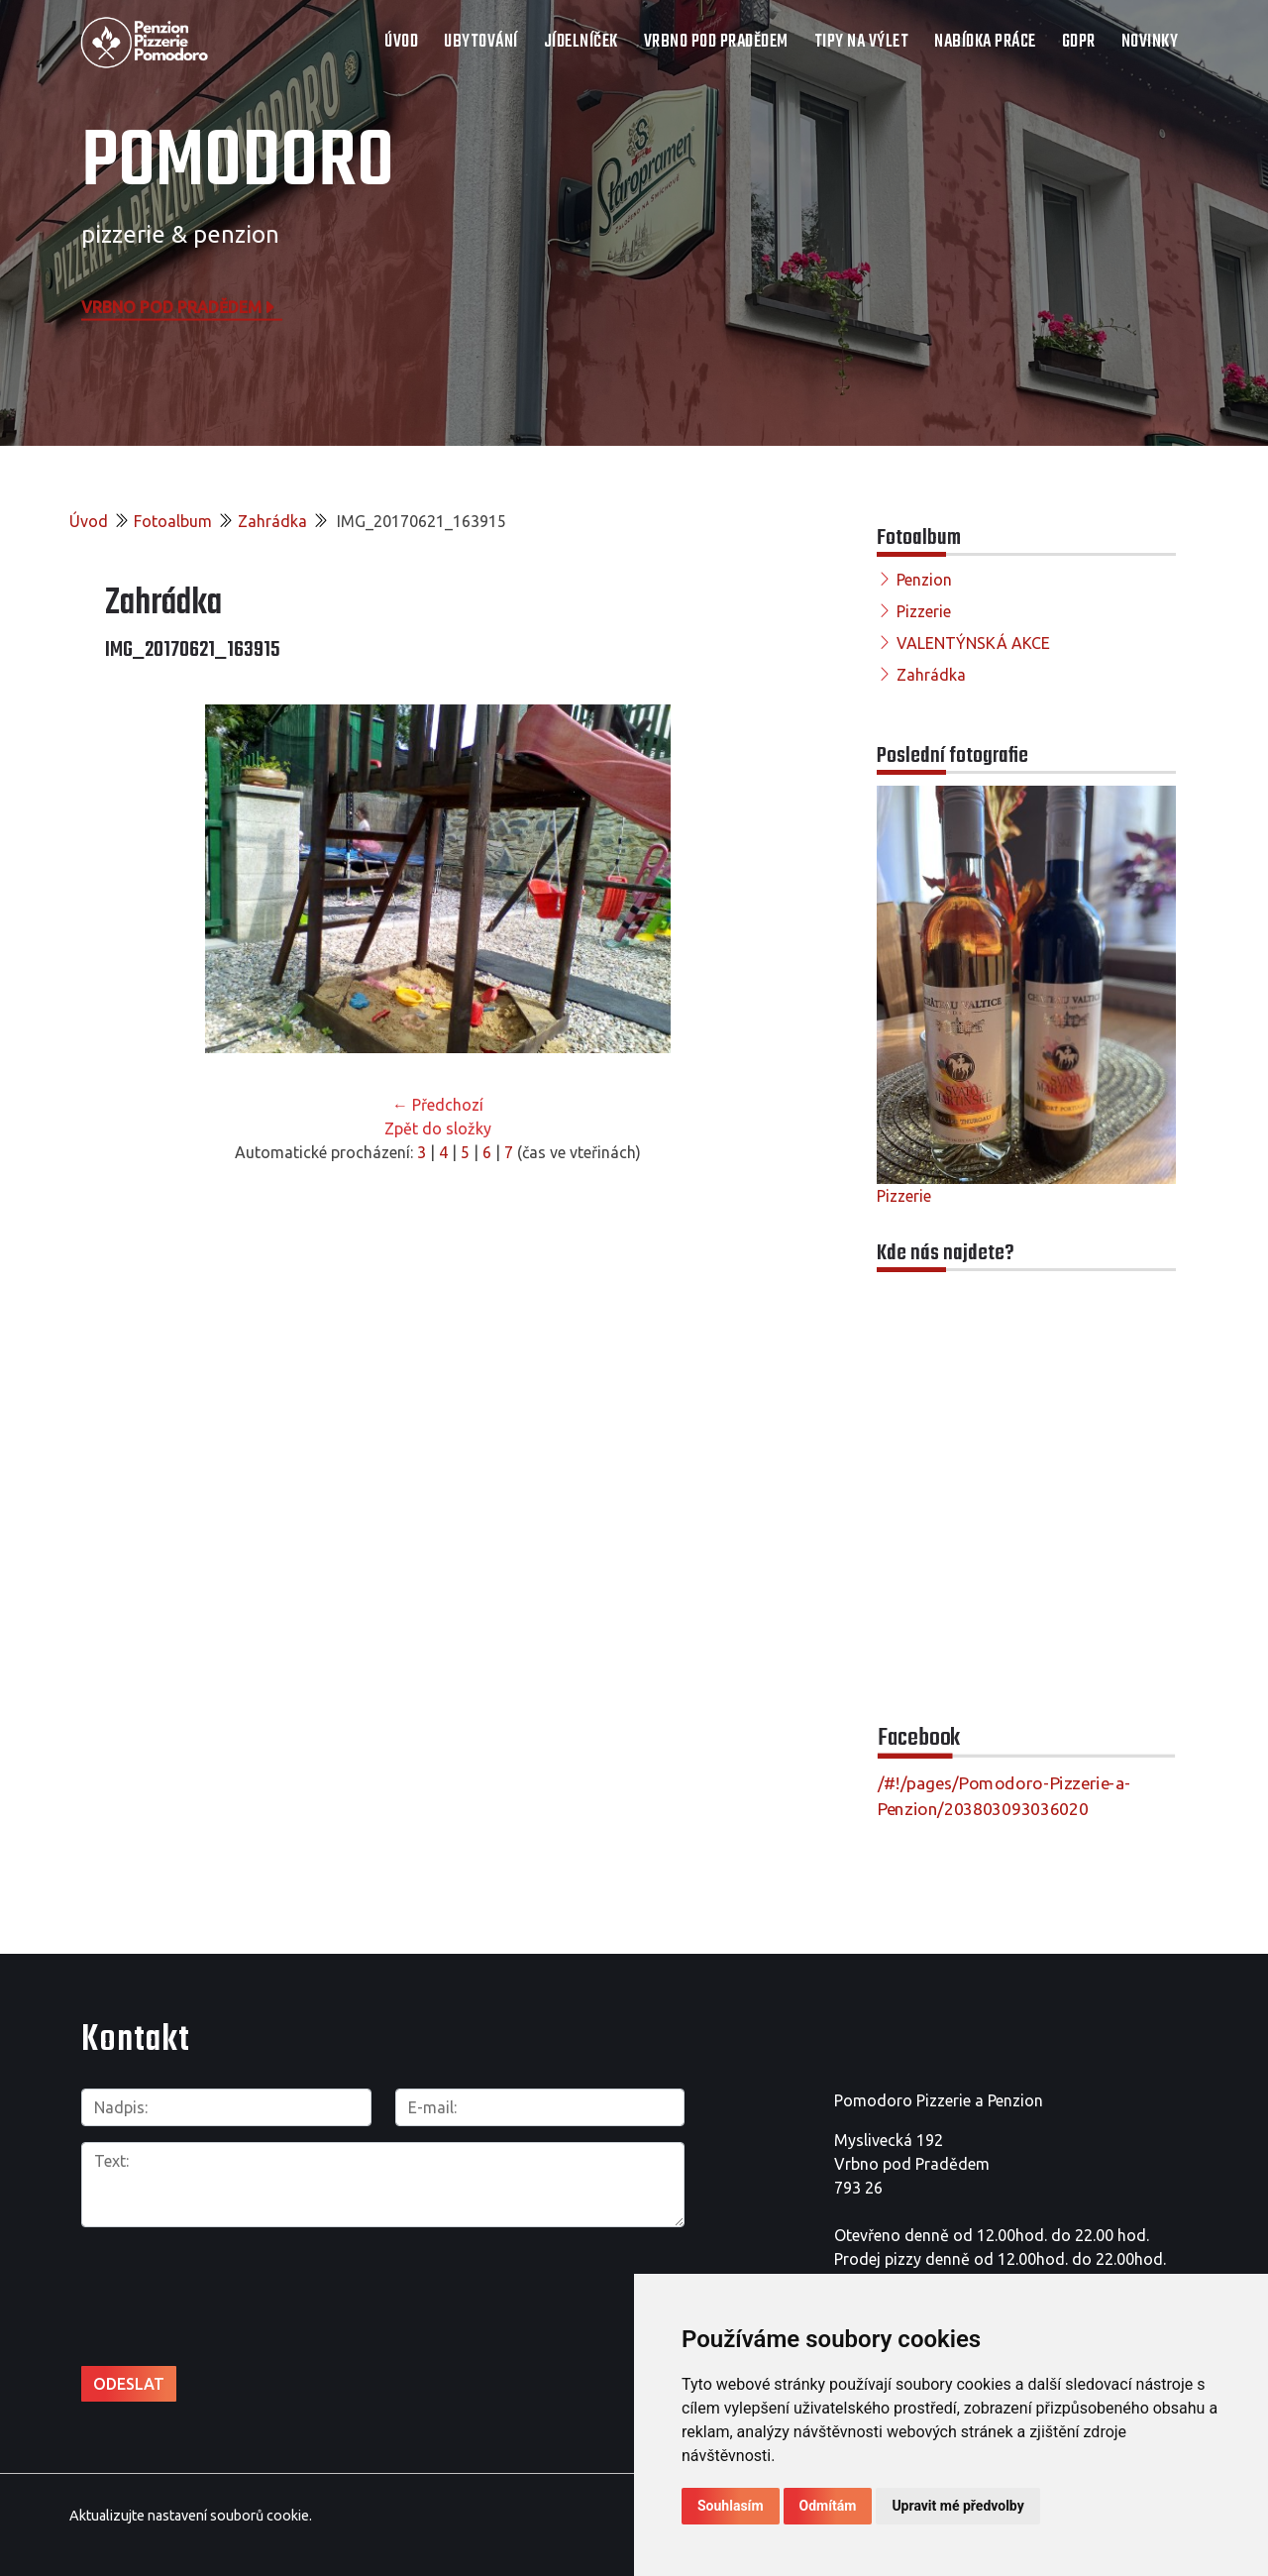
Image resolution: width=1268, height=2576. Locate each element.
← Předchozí (437, 1105)
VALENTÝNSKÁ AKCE (973, 643)
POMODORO (237, 163)
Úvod (401, 42)
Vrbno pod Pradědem (179, 306)
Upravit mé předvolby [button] (957, 2506)
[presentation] (231, 2285)
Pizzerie (924, 611)
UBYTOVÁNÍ (481, 42)
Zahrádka (272, 521)
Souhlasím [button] (730, 2506)
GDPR (1079, 42)
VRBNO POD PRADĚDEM (716, 42)
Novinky (1150, 42)
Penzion (924, 580)
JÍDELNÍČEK (581, 42)
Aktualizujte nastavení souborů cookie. (190, 2515)
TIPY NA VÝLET (861, 42)
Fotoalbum (173, 521)
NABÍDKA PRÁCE (985, 42)
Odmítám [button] (828, 2506)
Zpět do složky (437, 1128)
